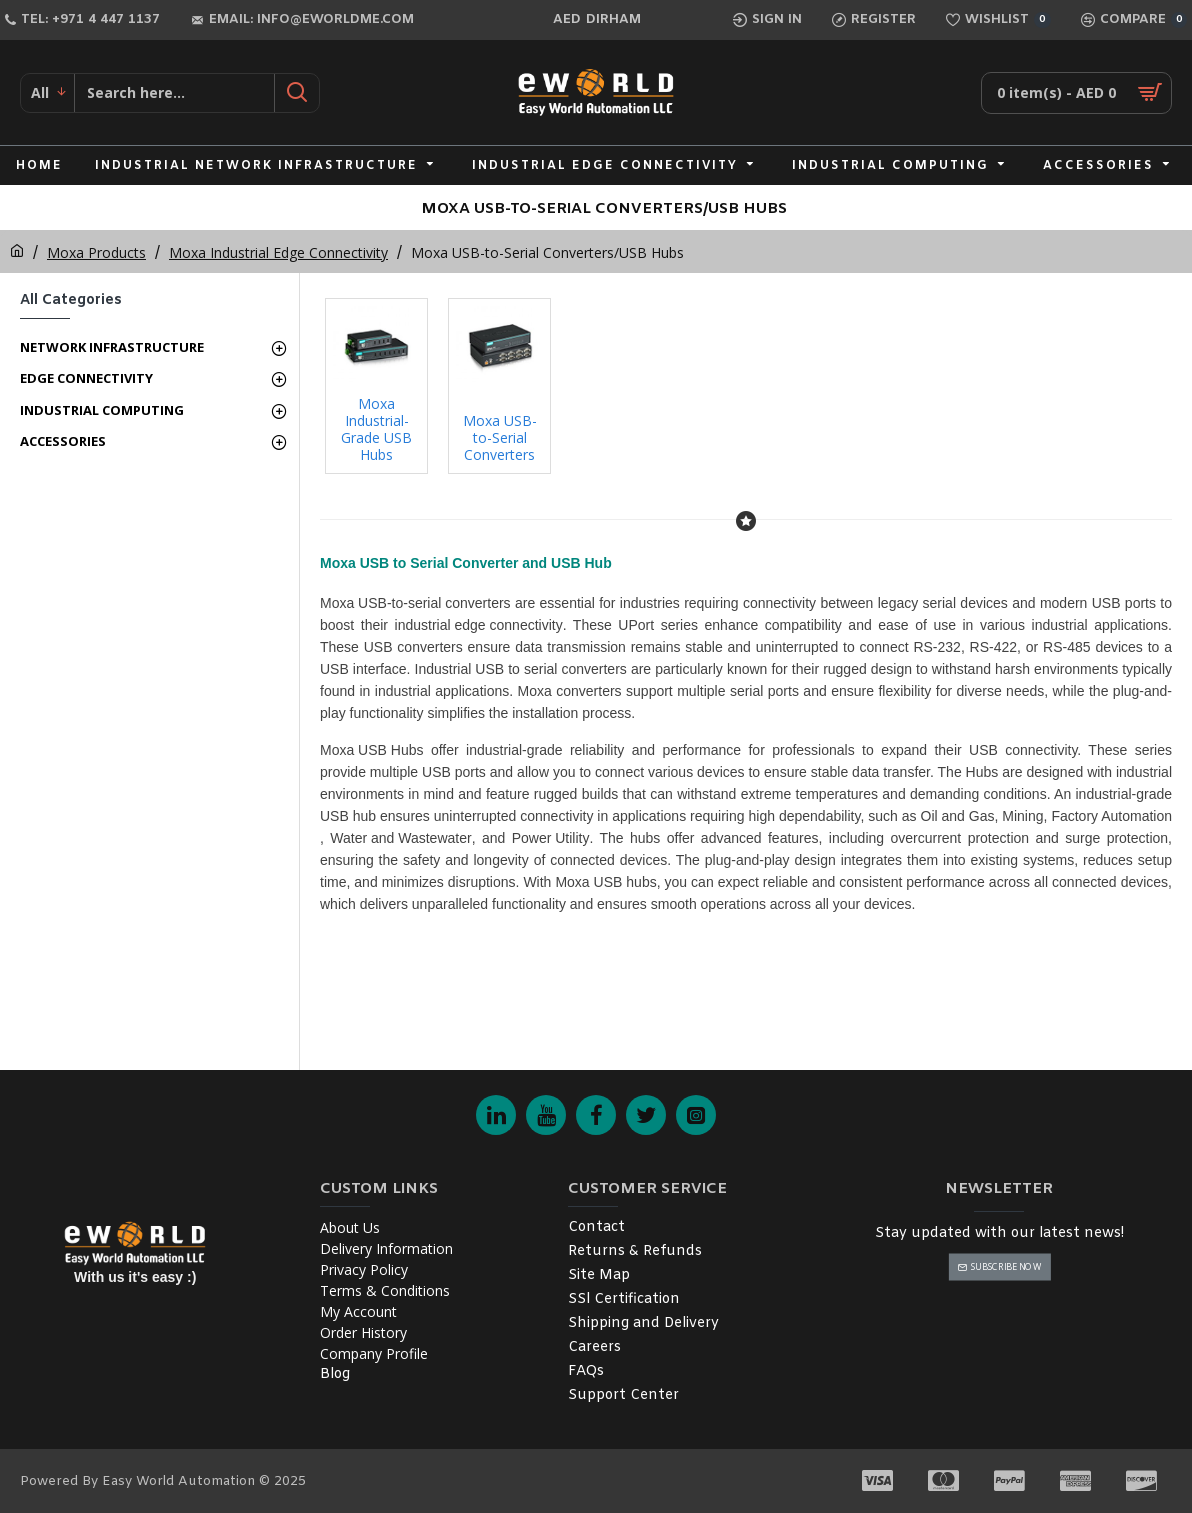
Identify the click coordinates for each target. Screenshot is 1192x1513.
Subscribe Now (1005, 1266)
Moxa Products (96, 252)
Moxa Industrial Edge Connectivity (278, 252)
